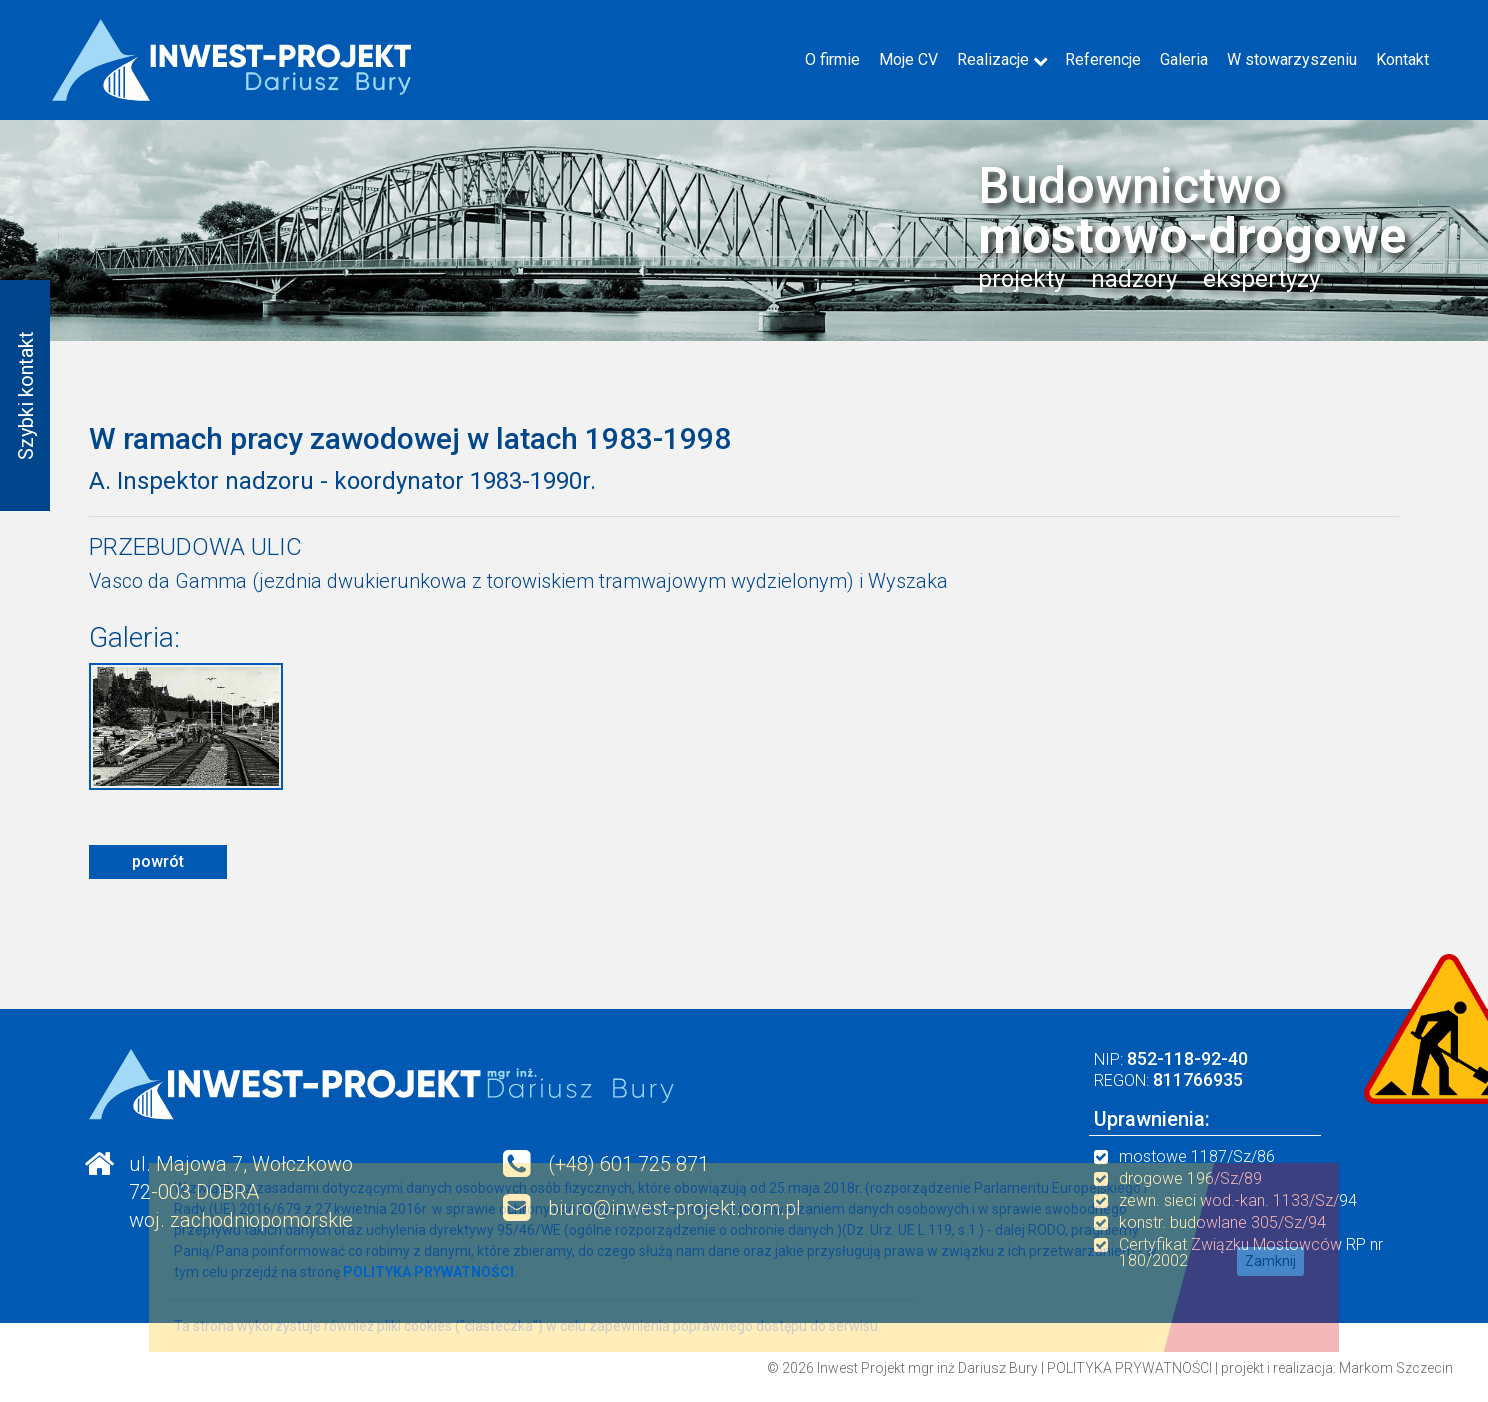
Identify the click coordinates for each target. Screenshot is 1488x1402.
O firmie (832, 59)
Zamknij (1270, 1261)
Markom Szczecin (1396, 1368)
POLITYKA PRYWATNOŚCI (1129, 1368)
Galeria (1184, 59)
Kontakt (1402, 59)
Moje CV (908, 59)
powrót (158, 861)
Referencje (1103, 59)
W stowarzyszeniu (1292, 59)
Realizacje (993, 59)
